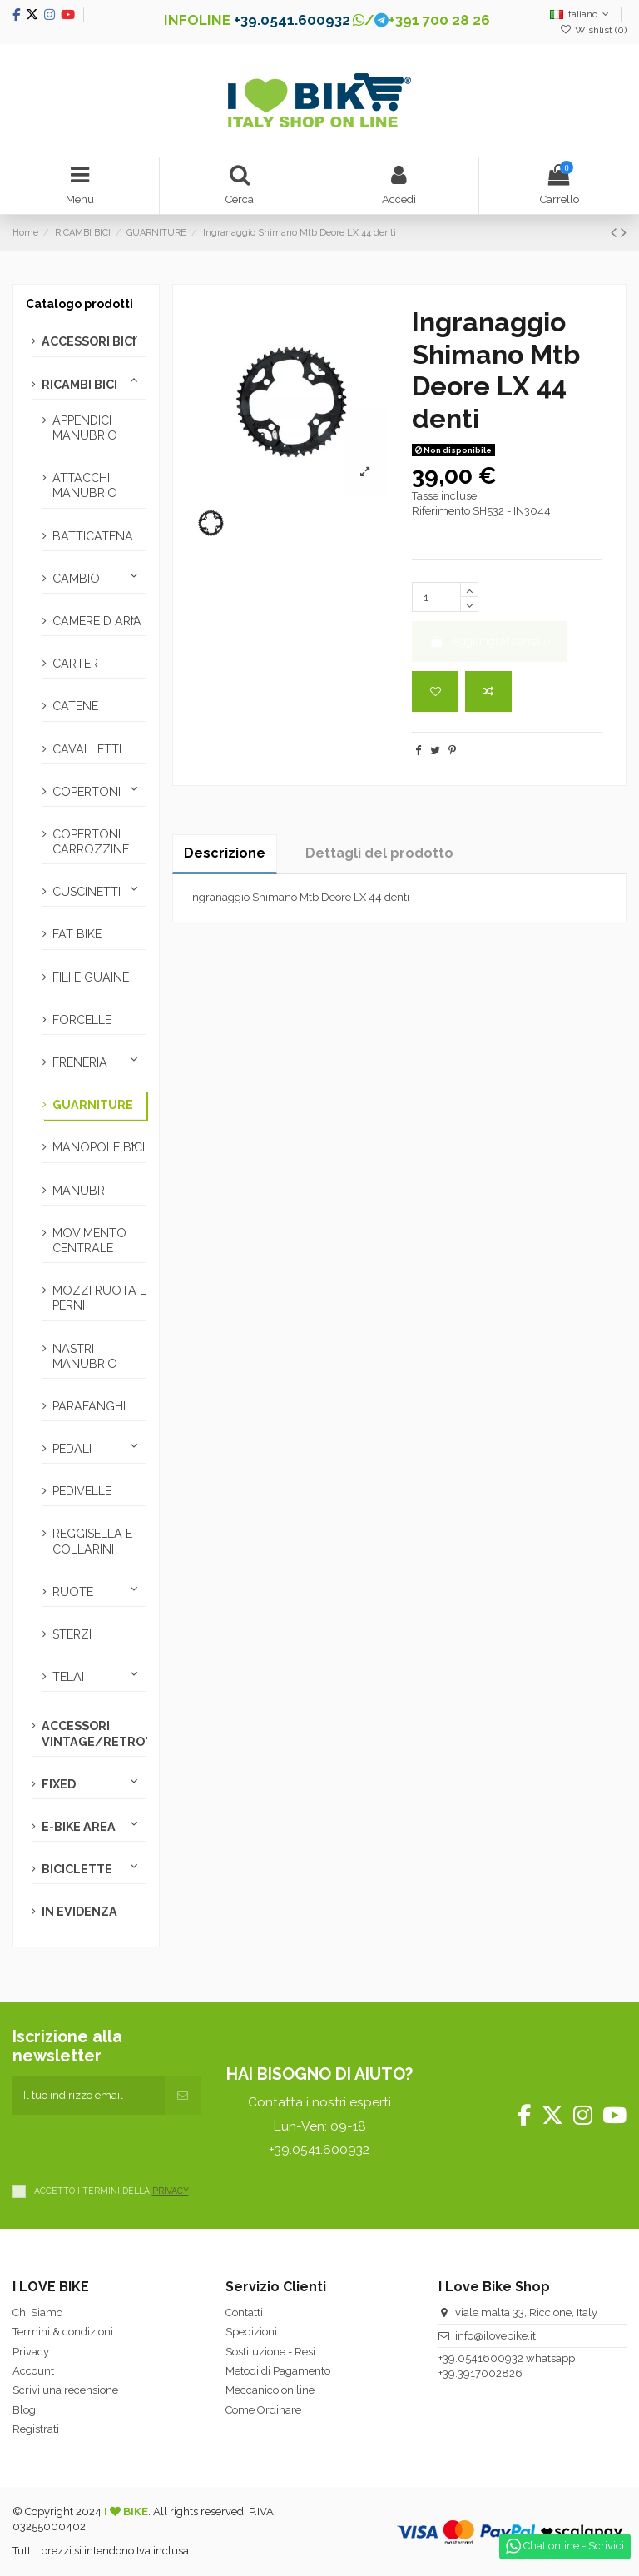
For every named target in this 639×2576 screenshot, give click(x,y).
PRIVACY (170, 2191)
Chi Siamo (37, 2312)
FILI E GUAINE (90, 977)
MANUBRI (79, 1190)
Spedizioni (251, 2331)
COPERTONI (86, 791)
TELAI (68, 1676)
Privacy (30, 2351)
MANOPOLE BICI (98, 1147)
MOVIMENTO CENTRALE (89, 1240)
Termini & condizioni (62, 2331)
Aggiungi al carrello (490, 641)
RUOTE (72, 1592)
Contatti (244, 2312)
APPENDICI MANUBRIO (84, 428)
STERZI (72, 1634)
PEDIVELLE (81, 1491)
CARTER (75, 663)
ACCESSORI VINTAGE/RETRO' (94, 1733)
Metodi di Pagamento (277, 2371)
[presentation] (138, 2147)
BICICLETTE (77, 1869)
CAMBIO (76, 578)
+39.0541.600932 (292, 20)
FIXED (59, 1784)
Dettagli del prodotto (379, 853)
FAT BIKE (77, 934)
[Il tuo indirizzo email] (88, 2095)
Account (33, 2371)
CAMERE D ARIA (96, 621)
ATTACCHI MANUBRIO (84, 485)
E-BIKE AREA (79, 1826)
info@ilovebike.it (495, 2336)
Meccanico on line (270, 2390)
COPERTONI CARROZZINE (90, 842)
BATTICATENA (92, 536)
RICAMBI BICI (79, 384)
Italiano (581, 14)
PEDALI (72, 1448)
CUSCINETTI (86, 891)
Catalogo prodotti (79, 304)
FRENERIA (79, 1062)
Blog (24, 2410)
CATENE (75, 706)
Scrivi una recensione (65, 2390)
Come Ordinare (263, 2410)
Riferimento (441, 511)
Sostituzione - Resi (270, 2351)
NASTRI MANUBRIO (84, 1356)
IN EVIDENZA (79, 1911)
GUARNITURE (92, 1104)
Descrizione (224, 853)
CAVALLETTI (86, 749)
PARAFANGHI (89, 1406)
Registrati (35, 2429)
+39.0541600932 (480, 2358)
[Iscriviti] (183, 2095)
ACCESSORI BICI (89, 341)
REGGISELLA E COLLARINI (92, 1541)
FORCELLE (81, 1020)
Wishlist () (593, 30)
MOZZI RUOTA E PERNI (99, 1298)
